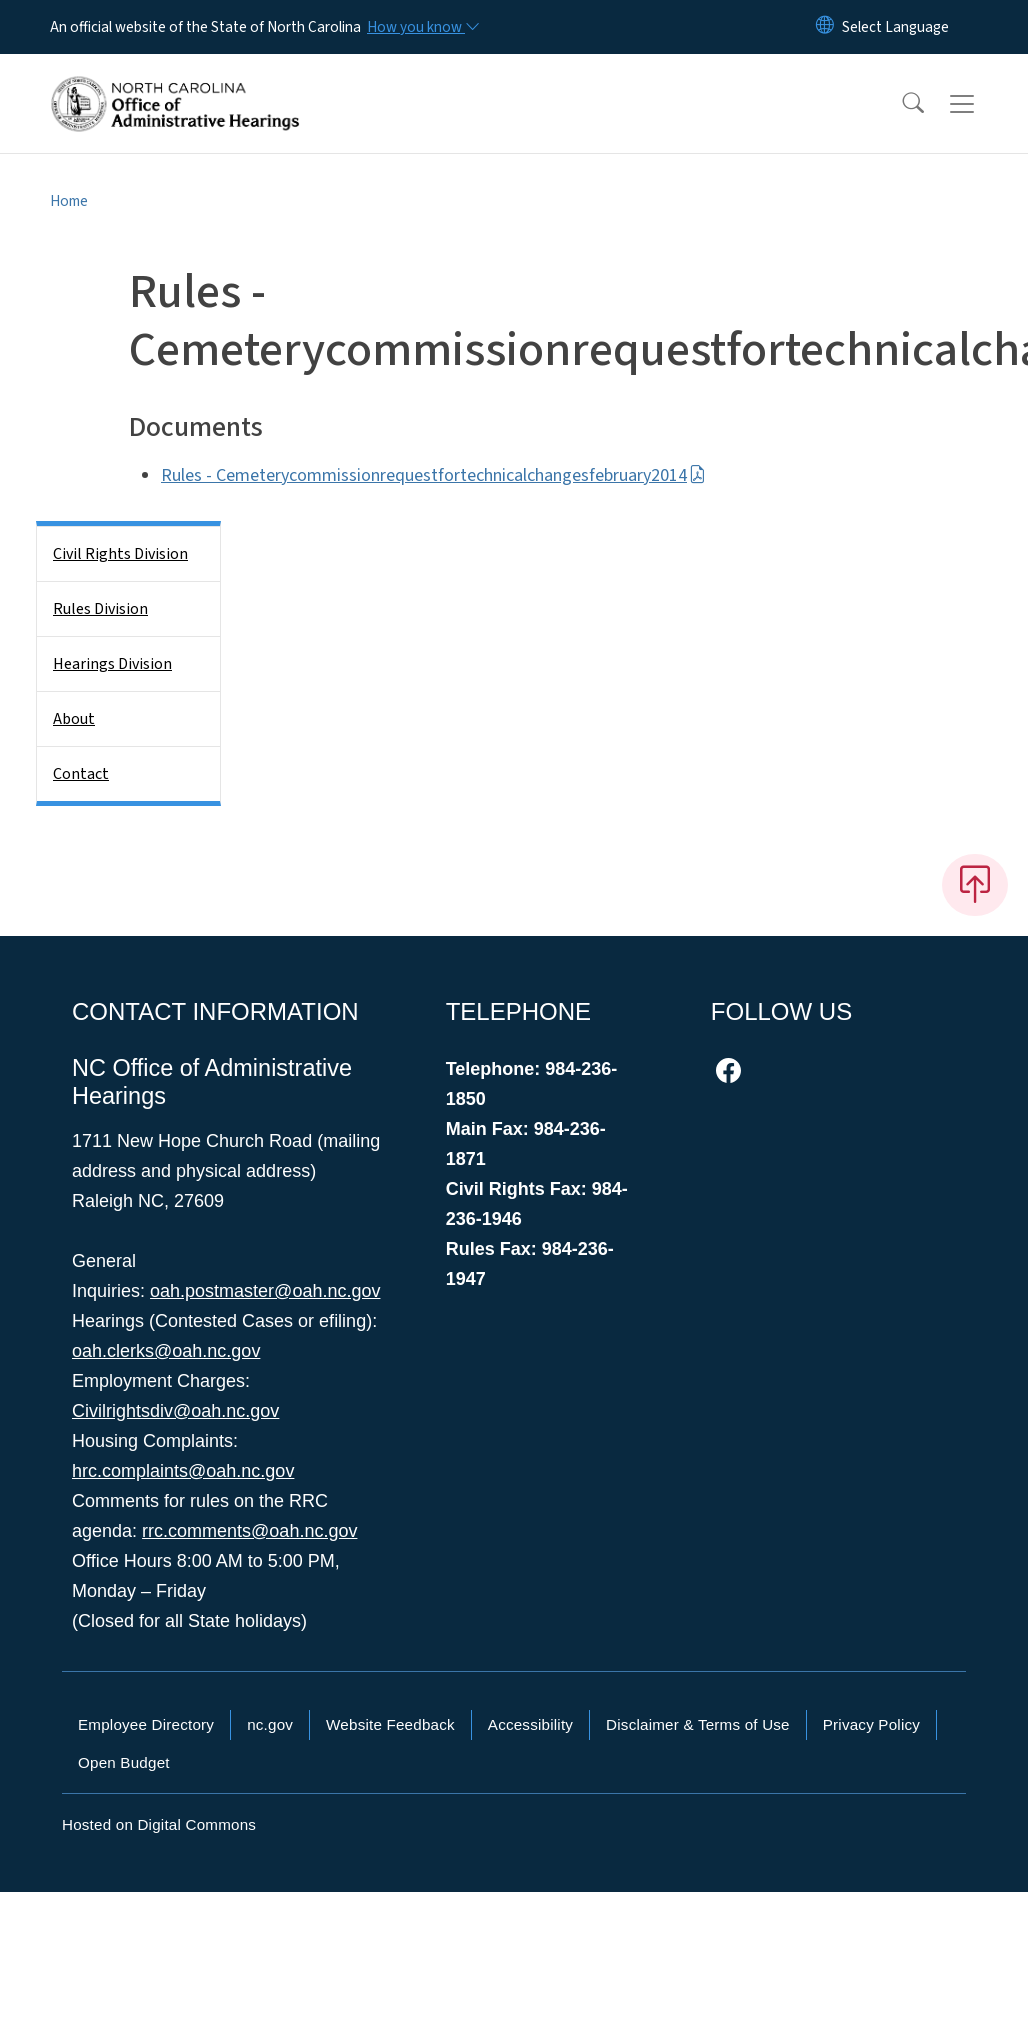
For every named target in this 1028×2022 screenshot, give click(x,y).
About (74, 719)
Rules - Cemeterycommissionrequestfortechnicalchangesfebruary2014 (433, 475)
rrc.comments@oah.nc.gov (249, 1531)
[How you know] (422, 27)
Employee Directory (146, 1724)
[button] (900, 104)
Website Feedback (390, 1724)
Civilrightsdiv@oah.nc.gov (175, 1411)
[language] (895, 27)
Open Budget (124, 1762)
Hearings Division (112, 664)
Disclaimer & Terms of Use (698, 1724)
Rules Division (100, 609)
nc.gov (270, 1724)
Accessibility (530, 1724)
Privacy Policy (871, 1724)
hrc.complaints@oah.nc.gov (183, 1471)
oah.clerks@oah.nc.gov (166, 1351)
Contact (81, 774)
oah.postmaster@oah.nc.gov (265, 1291)
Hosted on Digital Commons (159, 1824)
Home (69, 201)
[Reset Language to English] (825, 27)
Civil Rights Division (120, 554)
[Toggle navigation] (981, 104)
